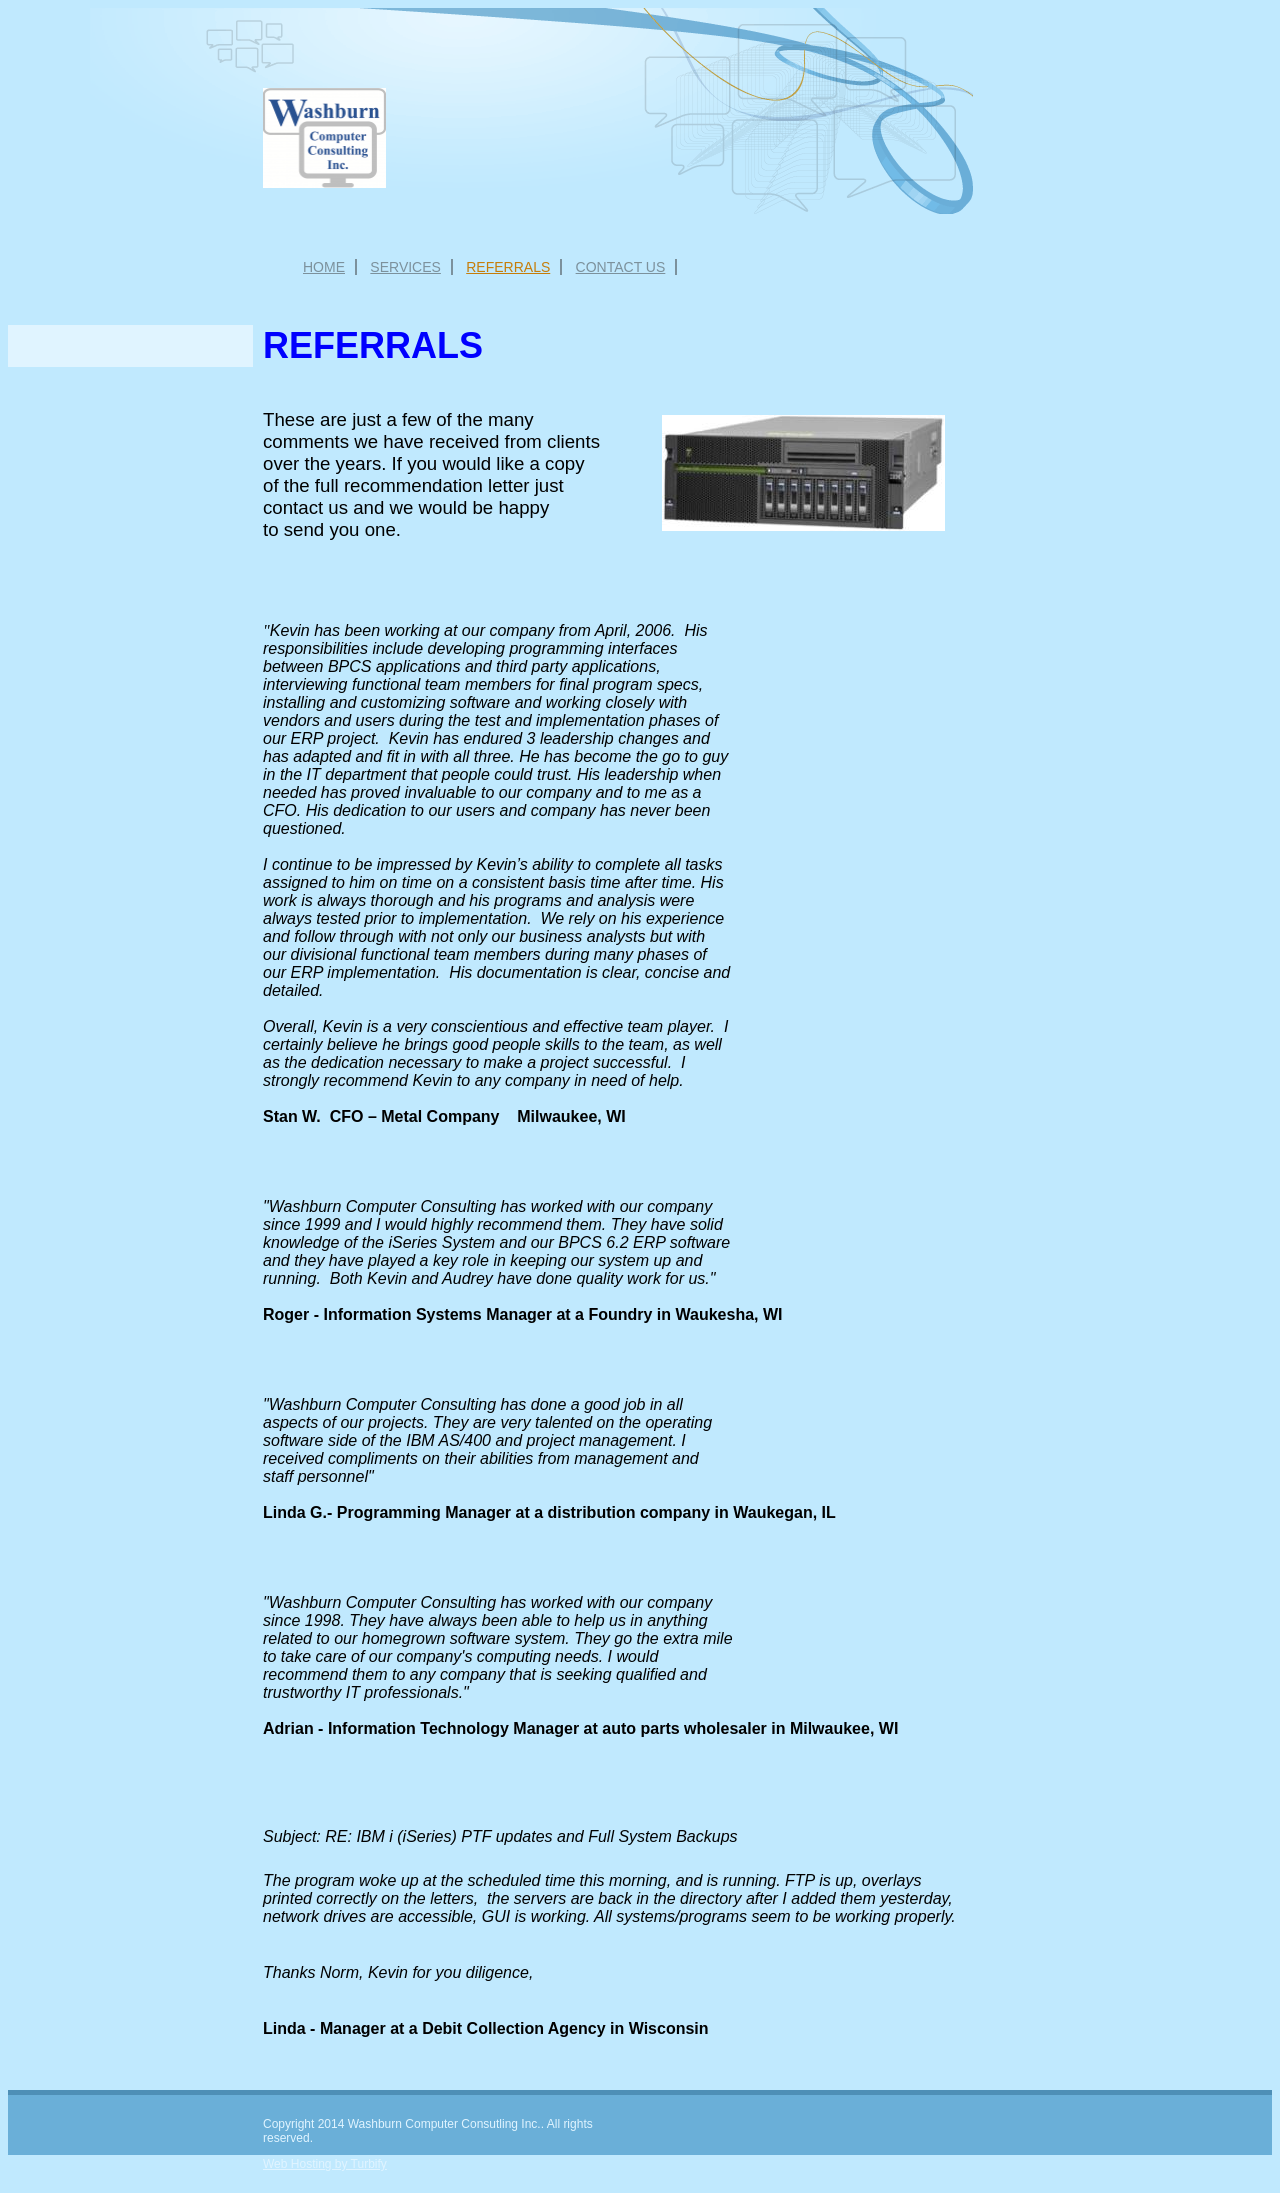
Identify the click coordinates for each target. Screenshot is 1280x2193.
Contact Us (621, 267)
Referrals (508, 267)
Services (405, 267)
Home (324, 267)
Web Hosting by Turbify (325, 2164)
